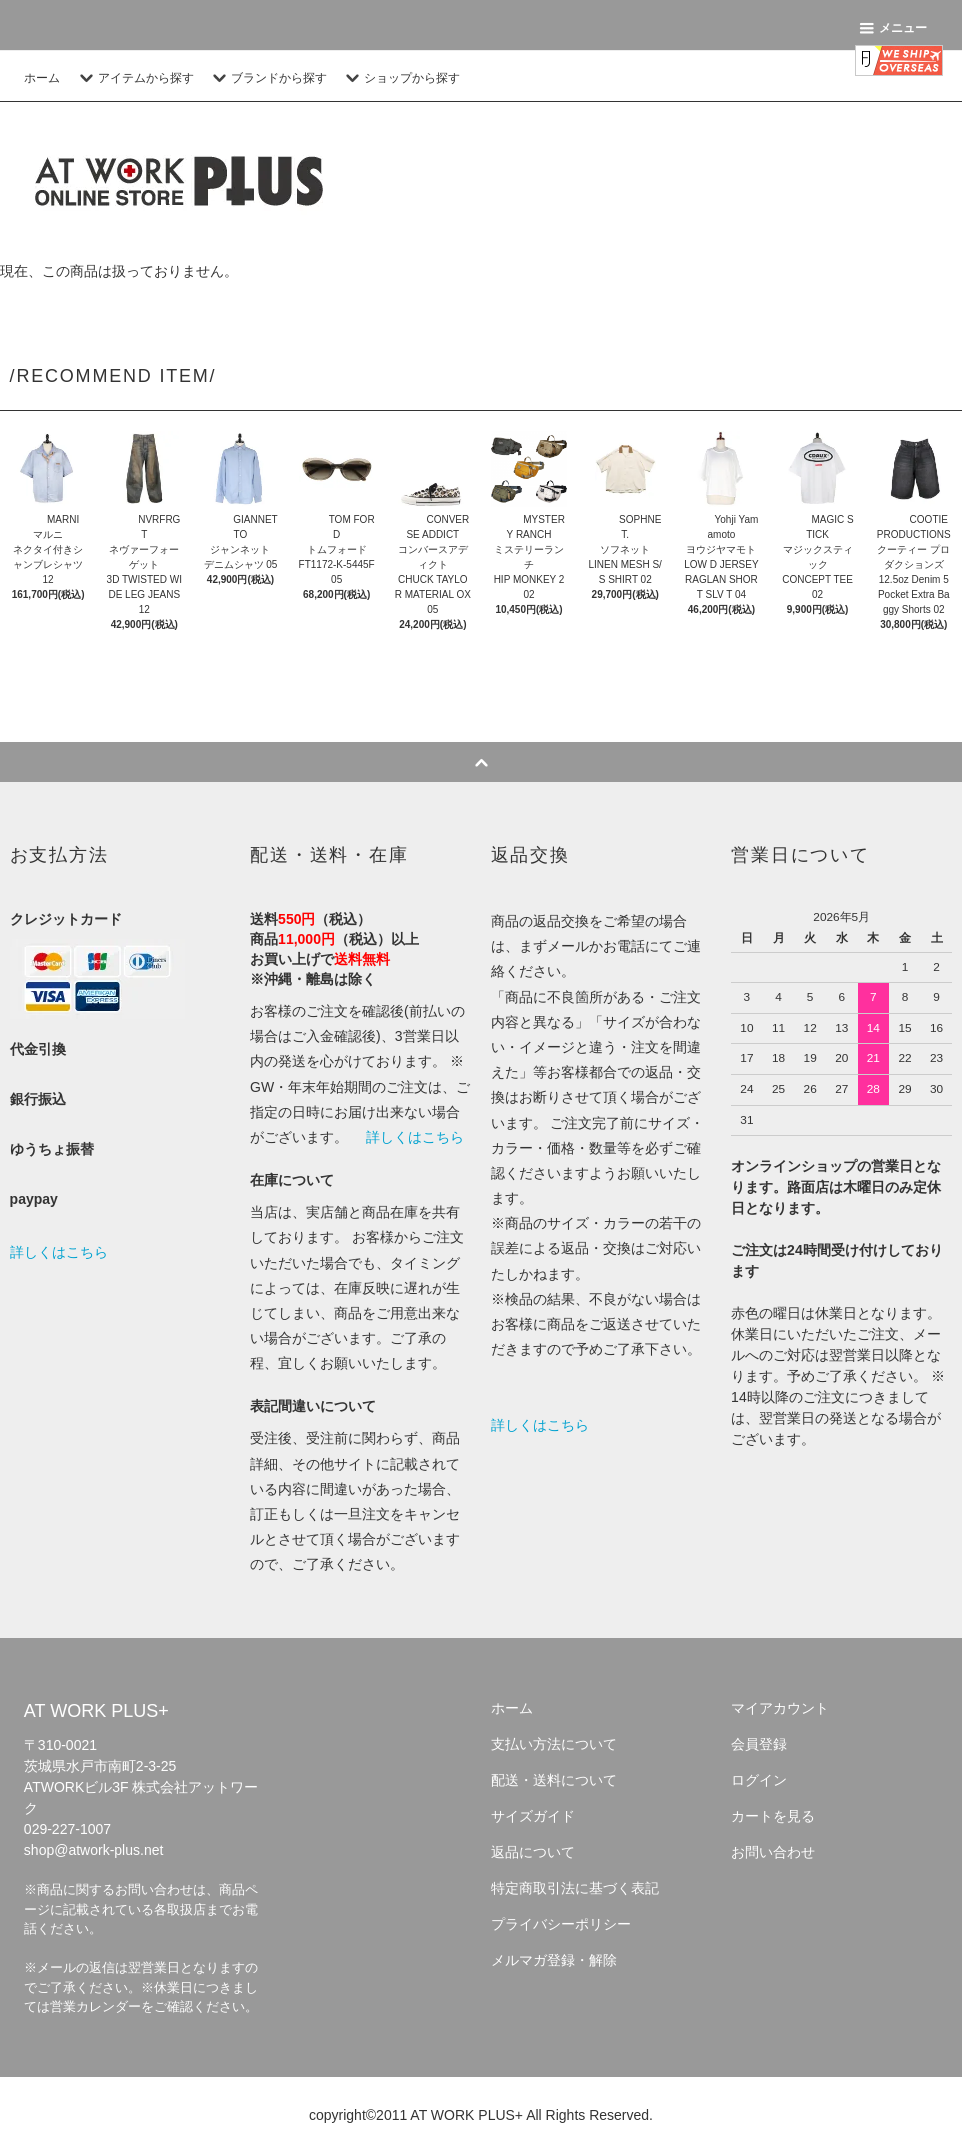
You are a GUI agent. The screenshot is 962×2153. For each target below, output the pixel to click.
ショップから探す (400, 78)
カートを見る (773, 1816)
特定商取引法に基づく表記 (575, 1888)
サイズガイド (533, 1816)
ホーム (42, 78)
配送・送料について (554, 1780)
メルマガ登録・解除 (554, 1960)
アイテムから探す (134, 78)
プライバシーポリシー (561, 1924)
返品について (533, 1852)
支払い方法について (554, 1744)
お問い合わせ (773, 1852)
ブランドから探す (267, 78)
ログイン (759, 1780)
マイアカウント (780, 1708)
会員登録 (759, 1744)
